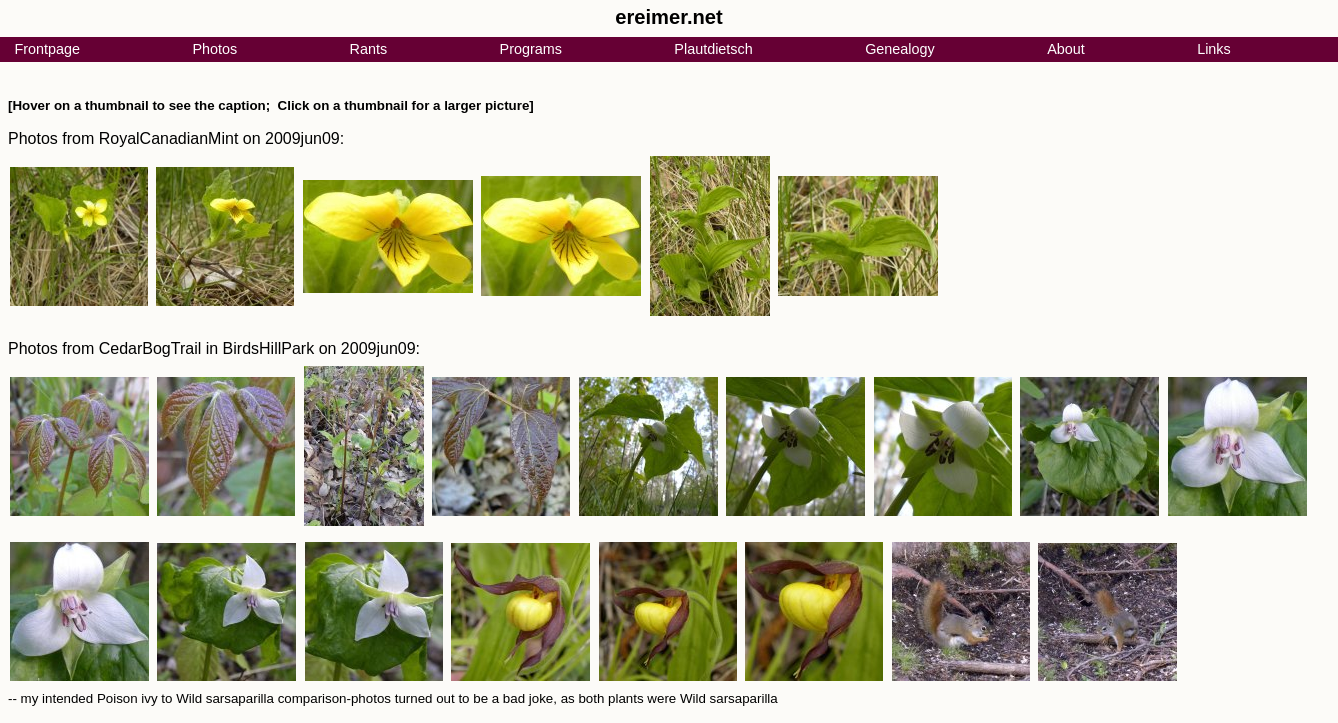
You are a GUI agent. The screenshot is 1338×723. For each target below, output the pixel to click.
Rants (369, 49)
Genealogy (900, 49)
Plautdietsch (713, 49)
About (1066, 49)
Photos (214, 49)
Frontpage (47, 49)
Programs (531, 49)
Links (1214, 49)
